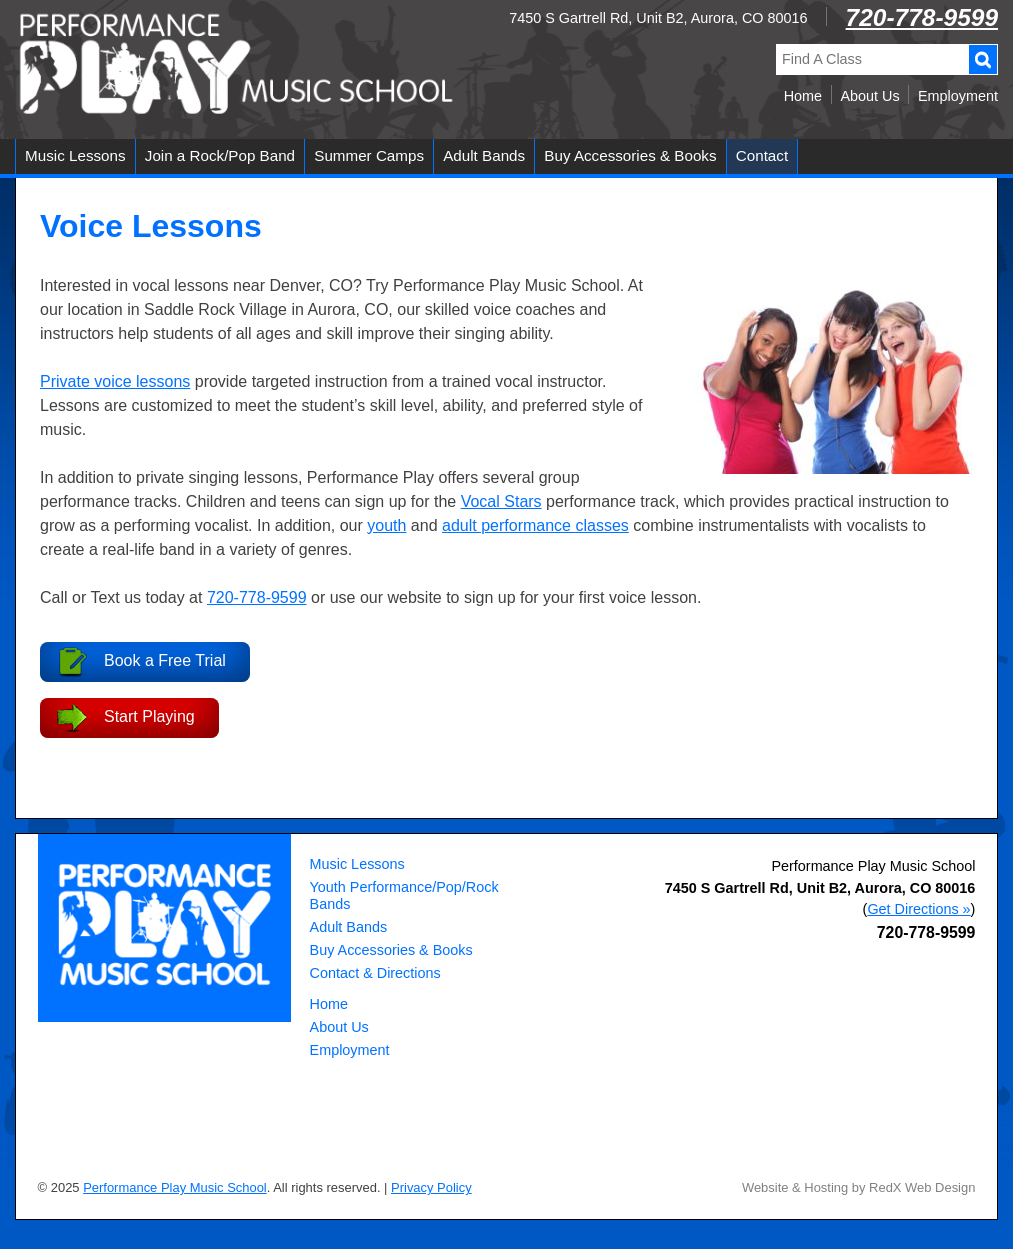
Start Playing (149, 716)
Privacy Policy (431, 1187)
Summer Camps (369, 155)
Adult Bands (484, 155)
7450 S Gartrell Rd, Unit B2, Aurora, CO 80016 (658, 18)
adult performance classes (535, 525)
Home (803, 96)
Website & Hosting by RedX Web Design (859, 1187)
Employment (958, 96)
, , (820, 888)
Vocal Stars (501, 501)
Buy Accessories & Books (630, 155)
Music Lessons (75, 155)
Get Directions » (918, 909)
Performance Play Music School (873, 866)
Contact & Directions (375, 973)
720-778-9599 (922, 17)
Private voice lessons (115, 381)
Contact (762, 155)
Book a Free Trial (165, 660)
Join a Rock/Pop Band (220, 155)
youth (386, 525)
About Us (869, 96)
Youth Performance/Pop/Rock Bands (404, 895)
